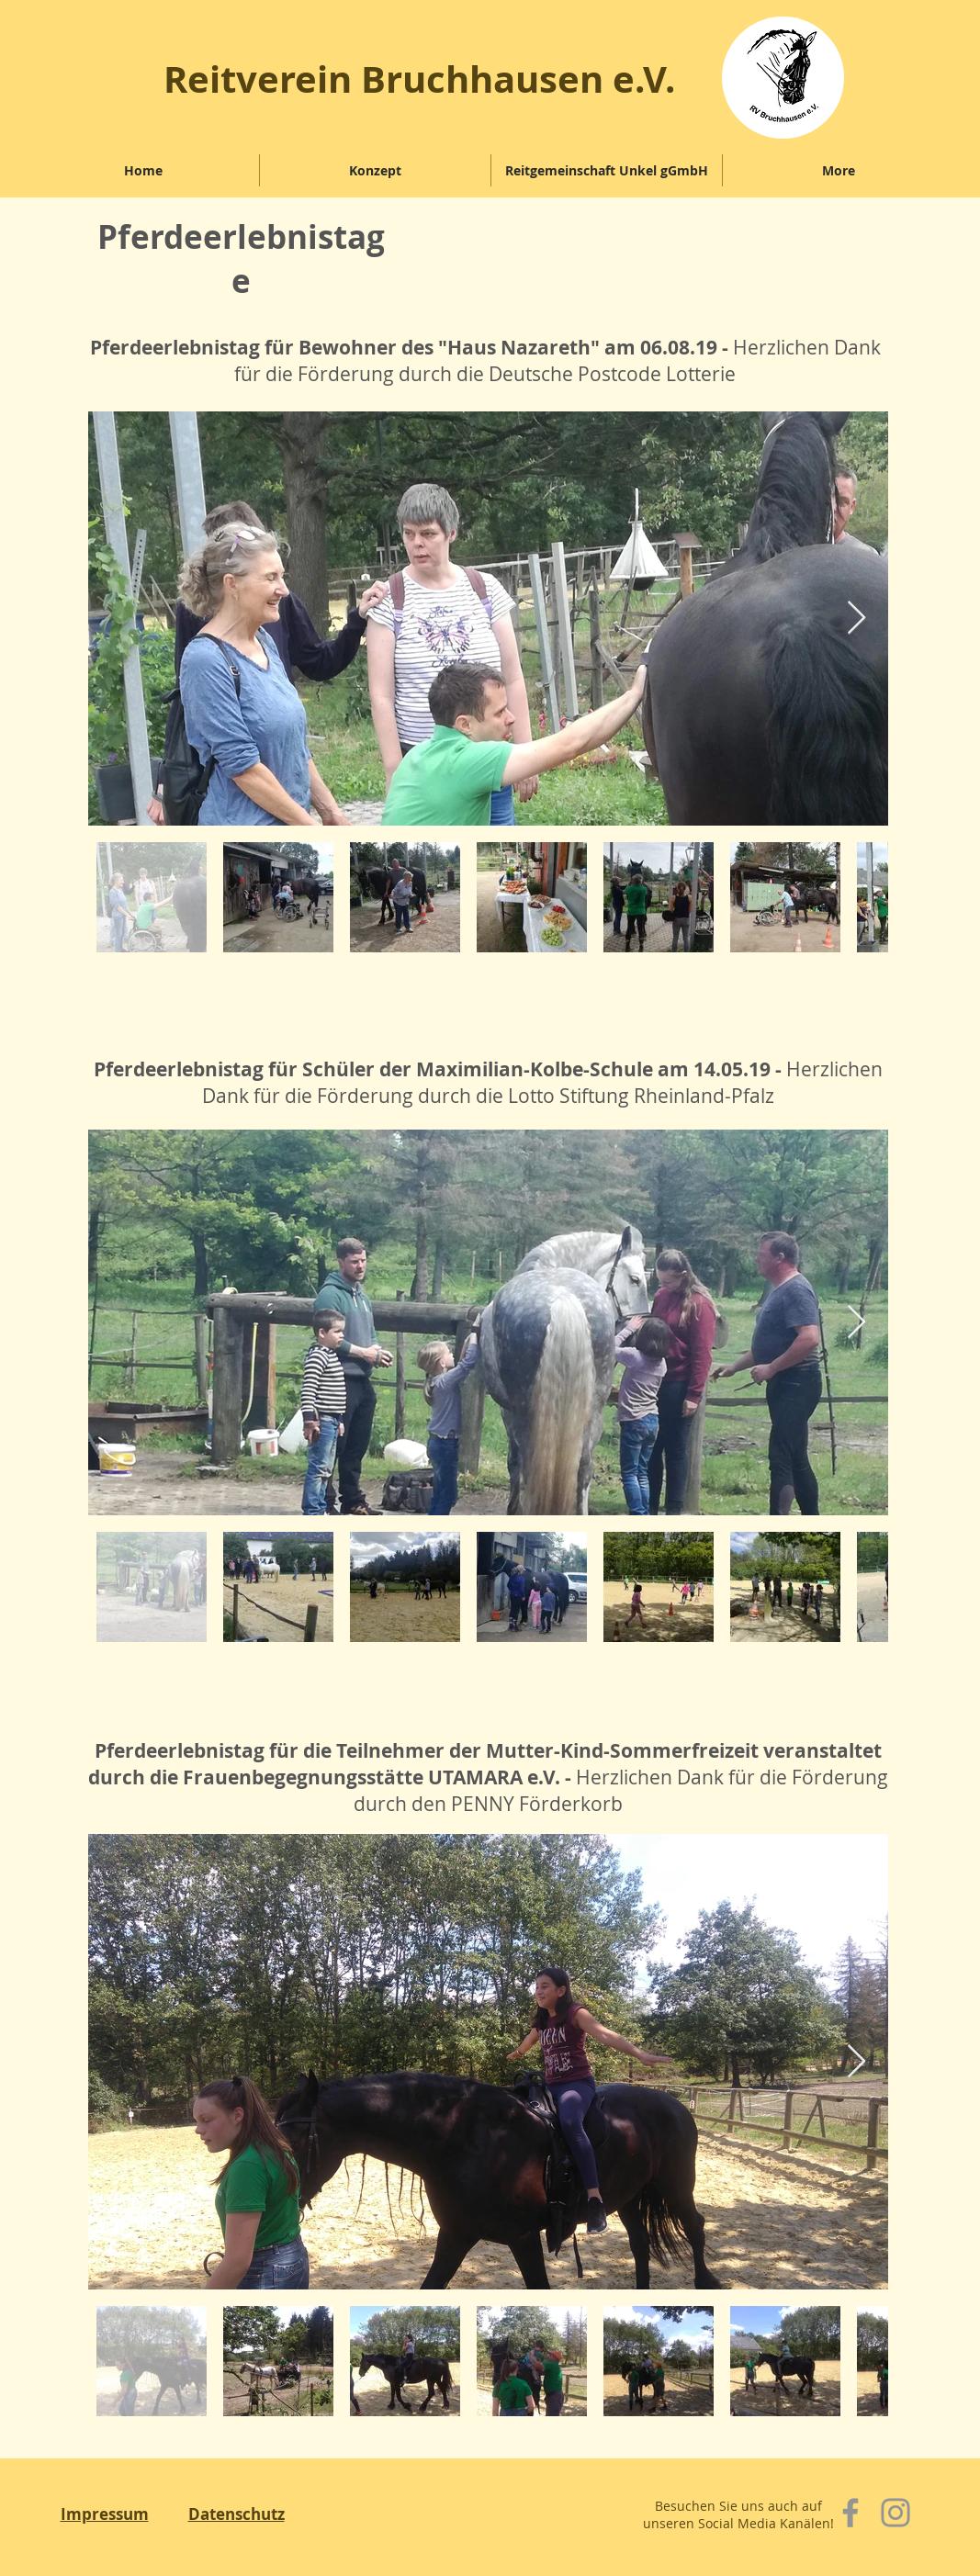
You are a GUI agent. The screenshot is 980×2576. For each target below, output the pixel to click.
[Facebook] (850, 2512)
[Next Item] (856, 618)
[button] (375, 170)
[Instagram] (895, 2512)
